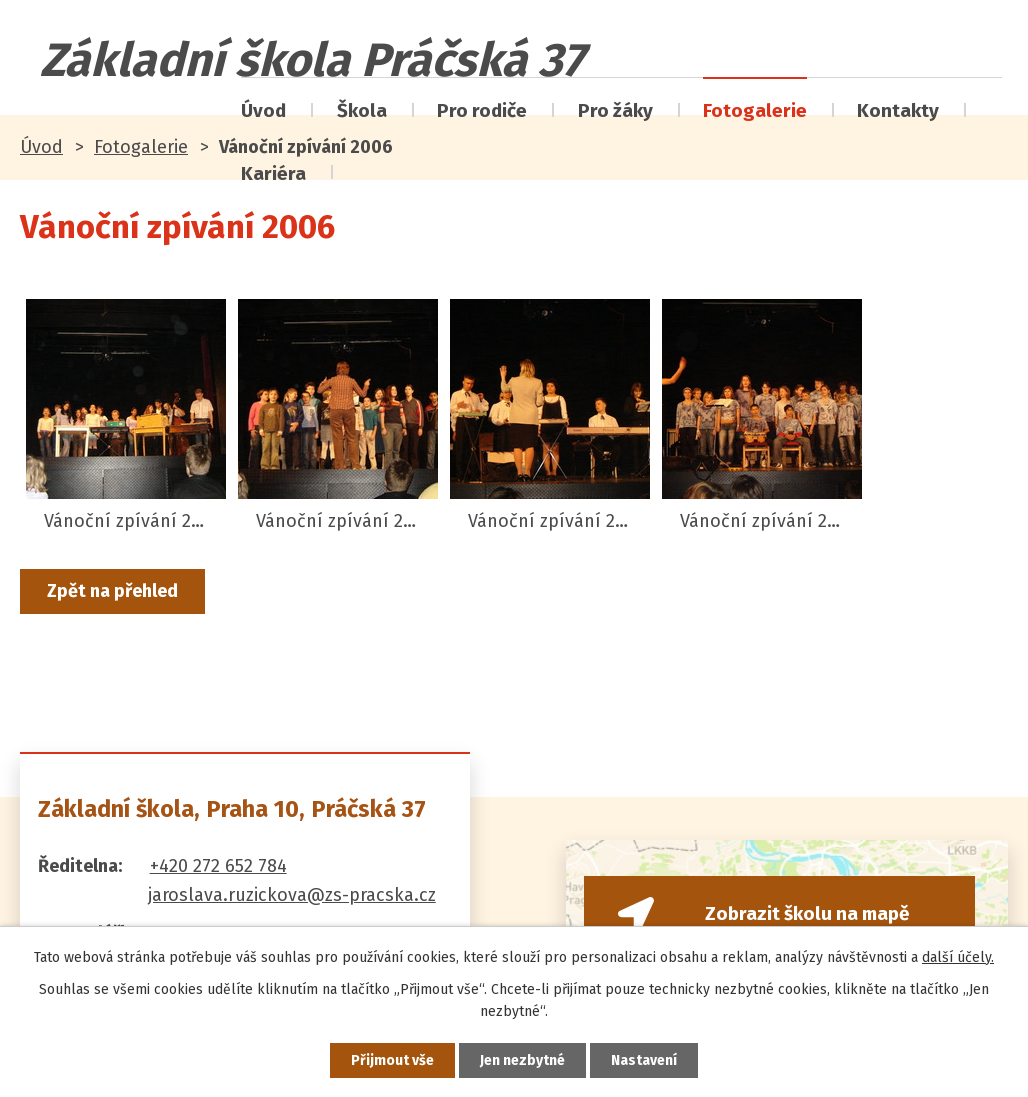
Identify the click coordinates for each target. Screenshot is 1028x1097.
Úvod (263, 110)
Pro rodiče (482, 110)
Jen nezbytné (522, 1060)
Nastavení (644, 1060)
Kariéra (273, 173)
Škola (362, 110)
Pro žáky (615, 110)
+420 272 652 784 (218, 866)
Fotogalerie (755, 110)
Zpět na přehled (112, 591)
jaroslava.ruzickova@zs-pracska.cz (292, 895)
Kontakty (898, 110)
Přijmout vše (392, 1060)
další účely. (958, 957)
